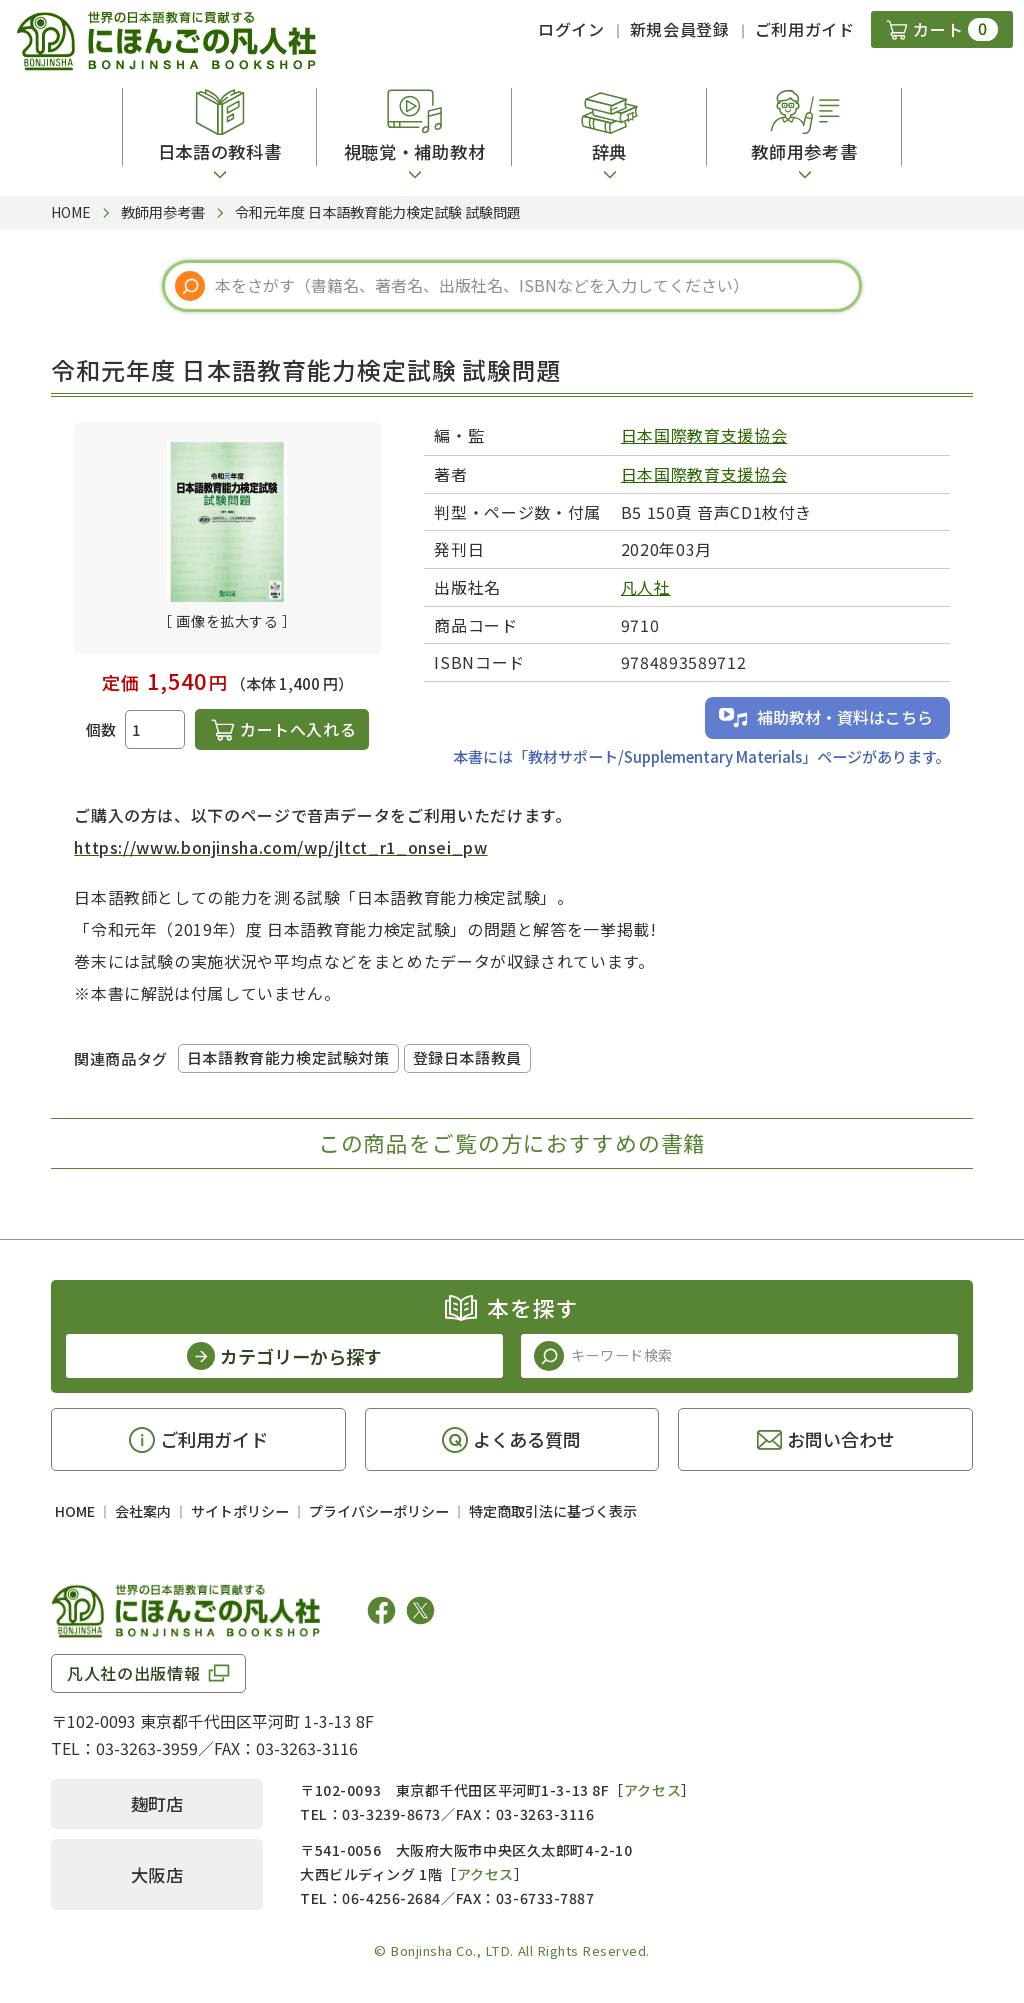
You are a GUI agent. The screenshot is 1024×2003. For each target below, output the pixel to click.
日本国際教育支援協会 (704, 435)
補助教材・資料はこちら (845, 717)
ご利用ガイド (805, 29)
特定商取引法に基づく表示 (553, 1511)
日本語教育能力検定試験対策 (288, 1057)
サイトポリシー (240, 1511)
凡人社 (646, 587)
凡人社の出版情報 (133, 1673)
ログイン (571, 29)
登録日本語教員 (467, 1057)
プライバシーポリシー (379, 1511)
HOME (75, 1511)
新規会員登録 (680, 29)
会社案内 (143, 1511)
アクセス (652, 1790)
